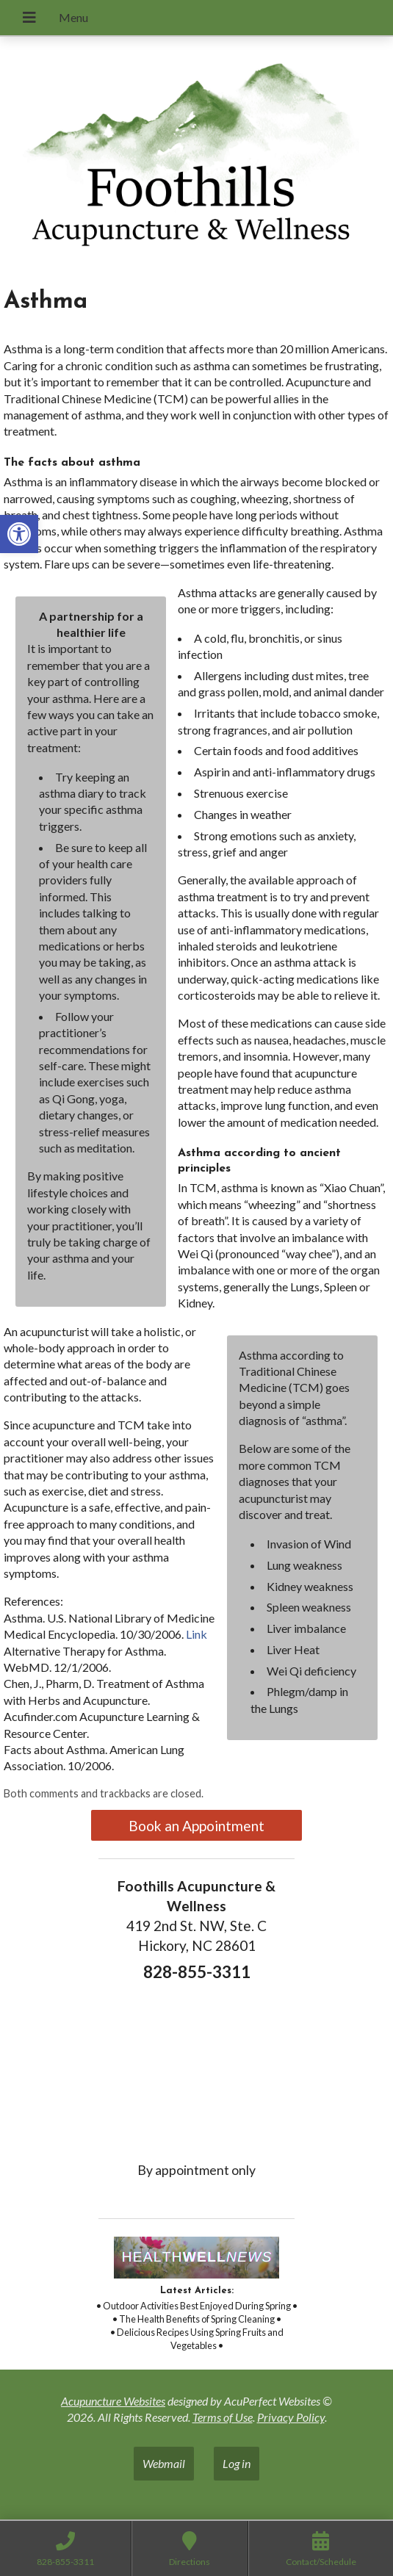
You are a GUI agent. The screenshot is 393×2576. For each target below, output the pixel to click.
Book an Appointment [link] (196, 1825)
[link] (19, 534)
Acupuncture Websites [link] (113, 2401)
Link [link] (196, 1634)
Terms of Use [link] (222, 2417)
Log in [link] (236, 2463)
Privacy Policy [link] (291, 2417)
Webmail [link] (164, 2463)
